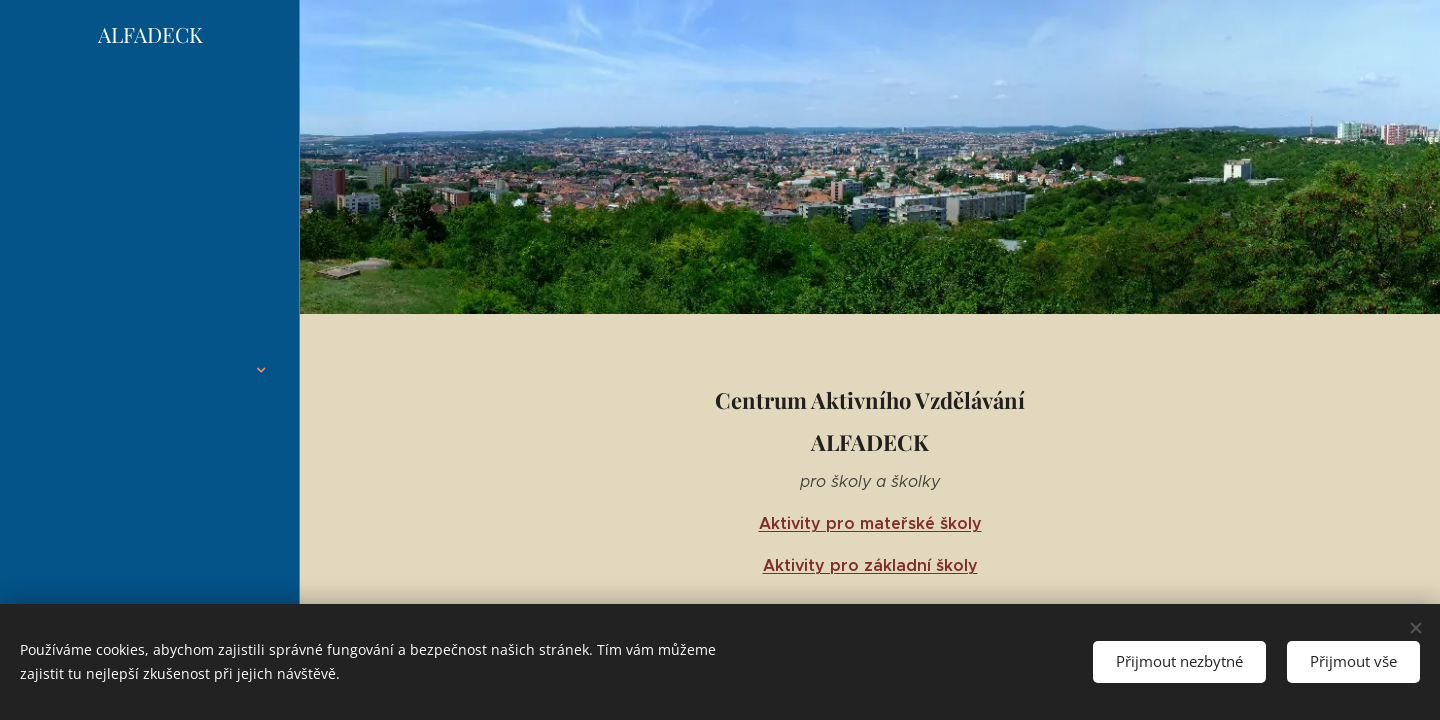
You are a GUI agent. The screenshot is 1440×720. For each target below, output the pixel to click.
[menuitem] (150, 236)
